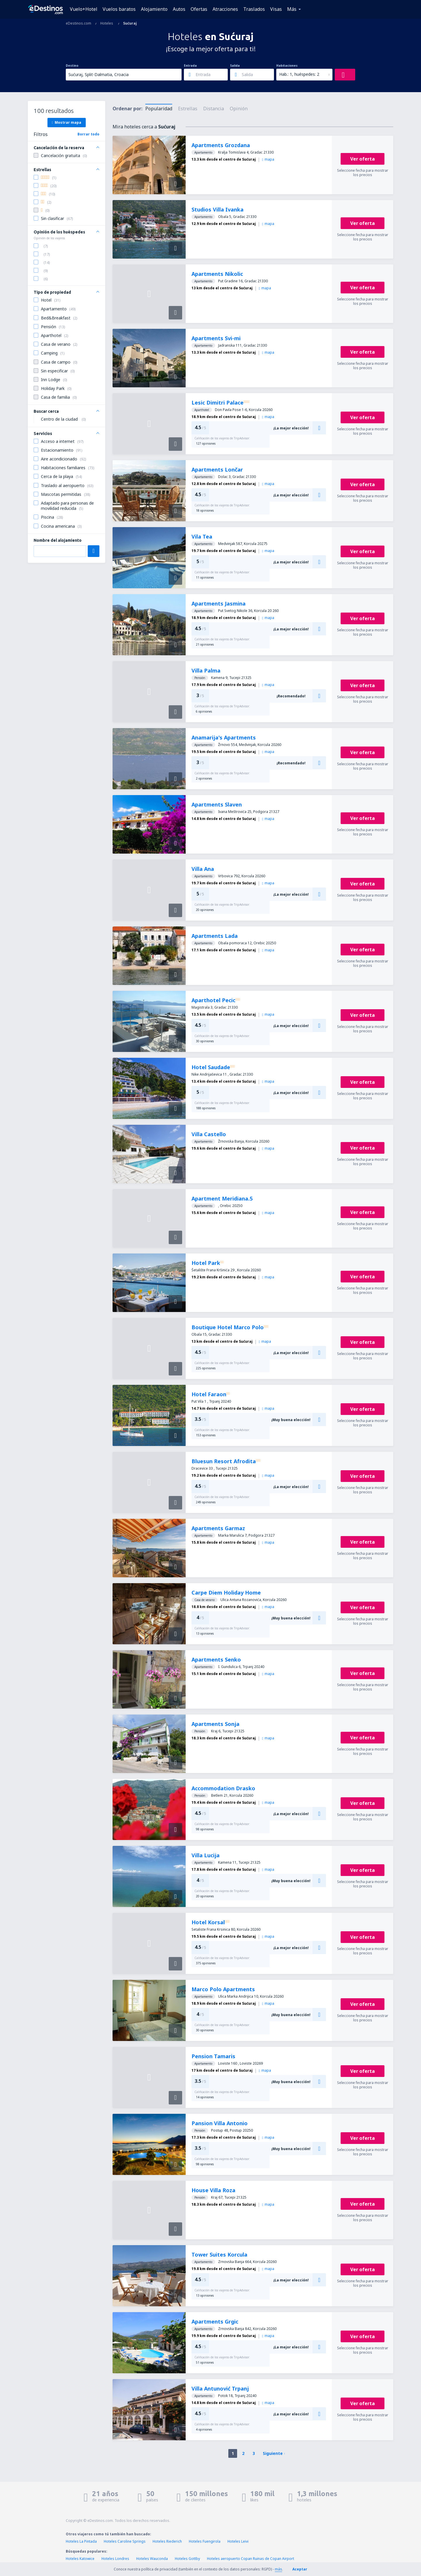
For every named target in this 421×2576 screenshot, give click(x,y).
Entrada (190, 65)
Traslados (254, 9)
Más (291, 9)
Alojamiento (154, 9)
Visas (276, 9)
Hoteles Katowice (80, 2558)
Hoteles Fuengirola (204, 2541)
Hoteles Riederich (167, 2541)
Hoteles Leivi (238, 2541)
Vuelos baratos (119, 9)
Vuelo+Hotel (83, 9)
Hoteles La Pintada (81, 2541)
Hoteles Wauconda (152, 2558)
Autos (179, 9)
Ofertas (199, 9)
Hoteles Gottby (187, 2558)
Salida (235, 65)
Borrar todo (88, 134)
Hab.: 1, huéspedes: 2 (299, 74)
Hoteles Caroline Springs (125, 2541)
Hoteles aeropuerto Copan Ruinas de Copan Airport (250, 2558)
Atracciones (225, 9)
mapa (268, 159)
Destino (72, 65)
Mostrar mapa (66, 122)
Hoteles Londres (115, 2558)
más (278, 2569)
